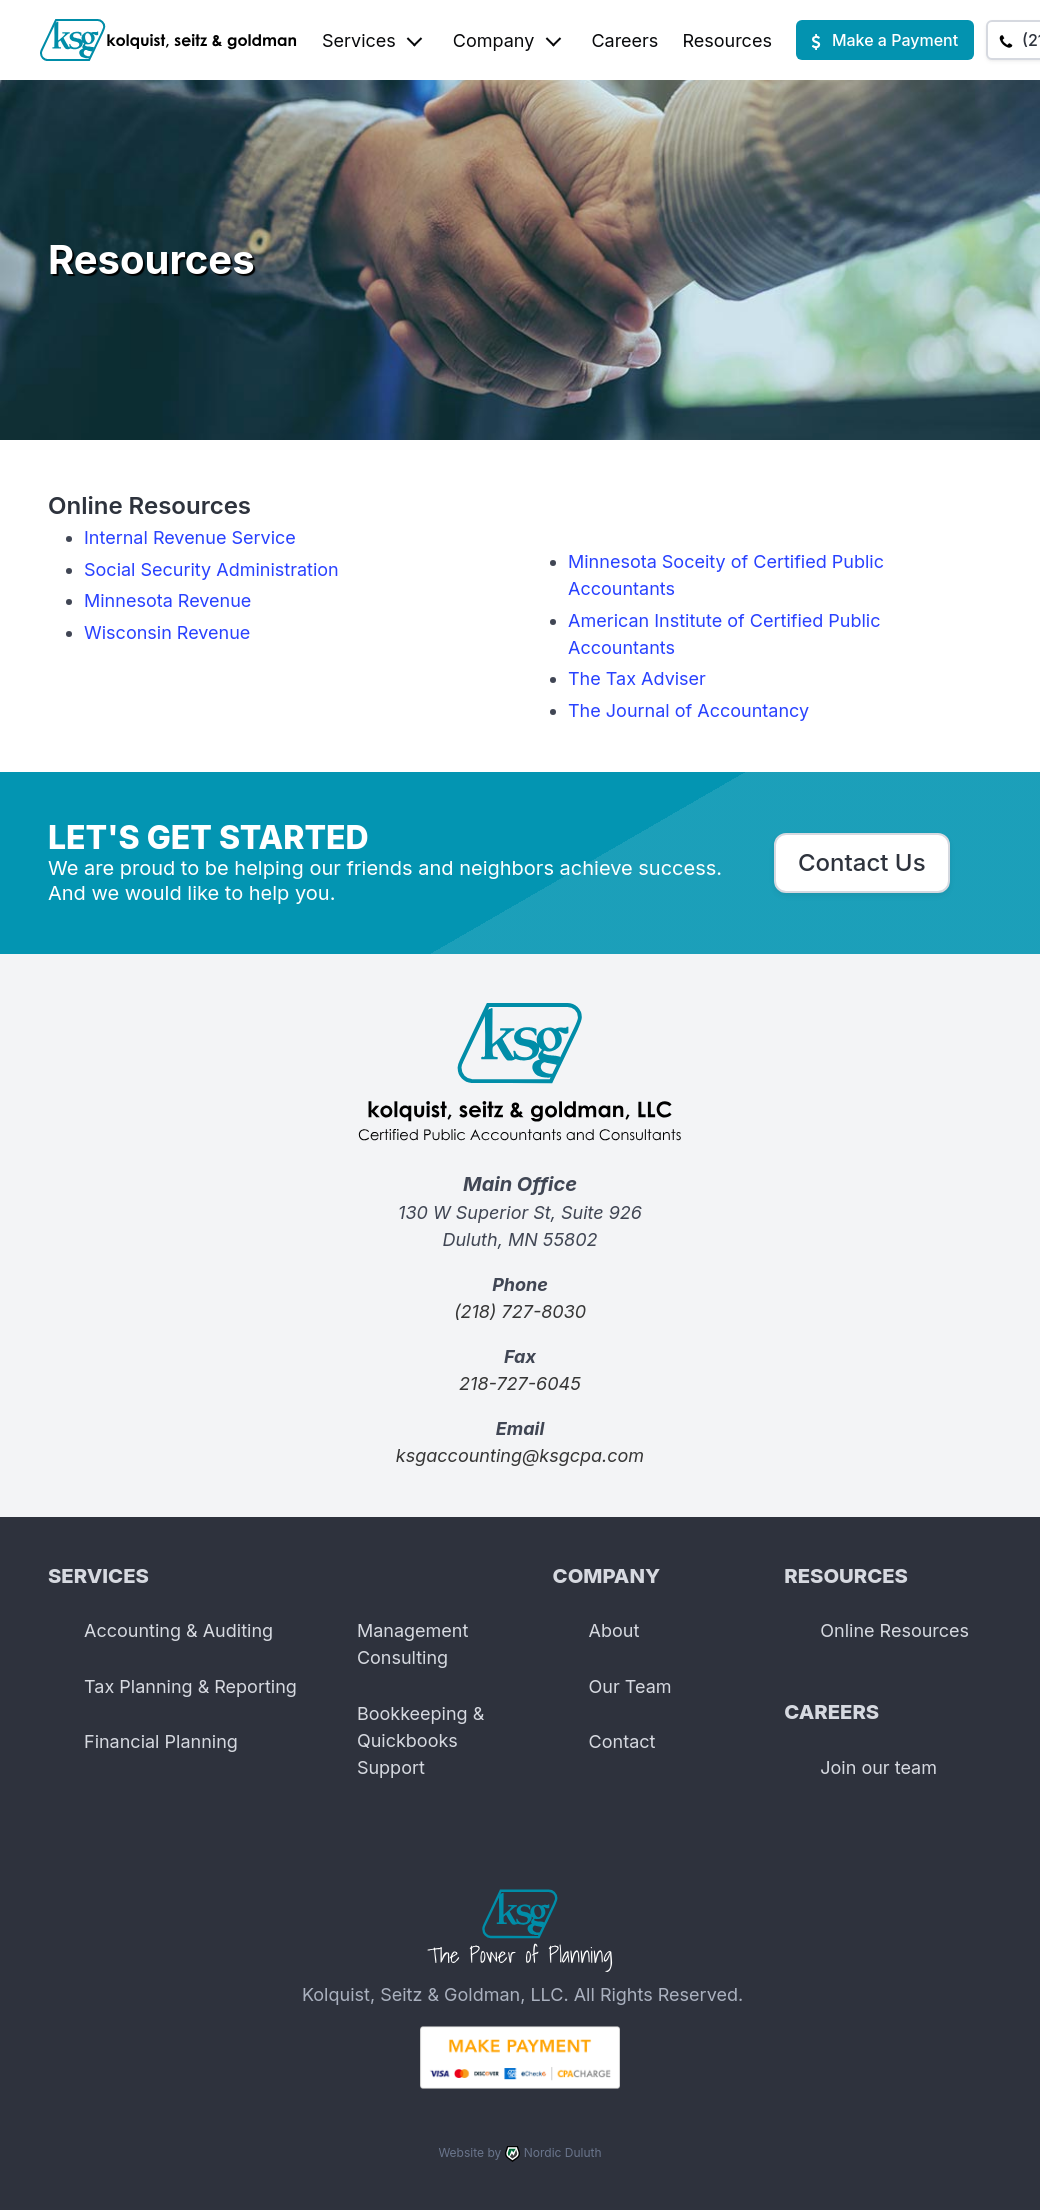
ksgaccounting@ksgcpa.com (520, 1455)
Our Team (630, 1686)
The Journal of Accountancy (688, 710)
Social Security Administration (211, 569)
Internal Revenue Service (190, 537)
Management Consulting (412, 1644)
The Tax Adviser (637, 678)
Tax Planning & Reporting (190, 1686)
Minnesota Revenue (167, 600)
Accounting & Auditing (178, 1630)
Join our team (878, 1767)
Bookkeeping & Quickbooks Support (420, 1740)
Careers (624, 40)
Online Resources (894, 1630)
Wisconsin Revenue (167, 632)
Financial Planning (161, 1741)
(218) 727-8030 (520, 1311)
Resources (727, 40)
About (614, 1630)
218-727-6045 (520, 1383)
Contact (622, 1741)
